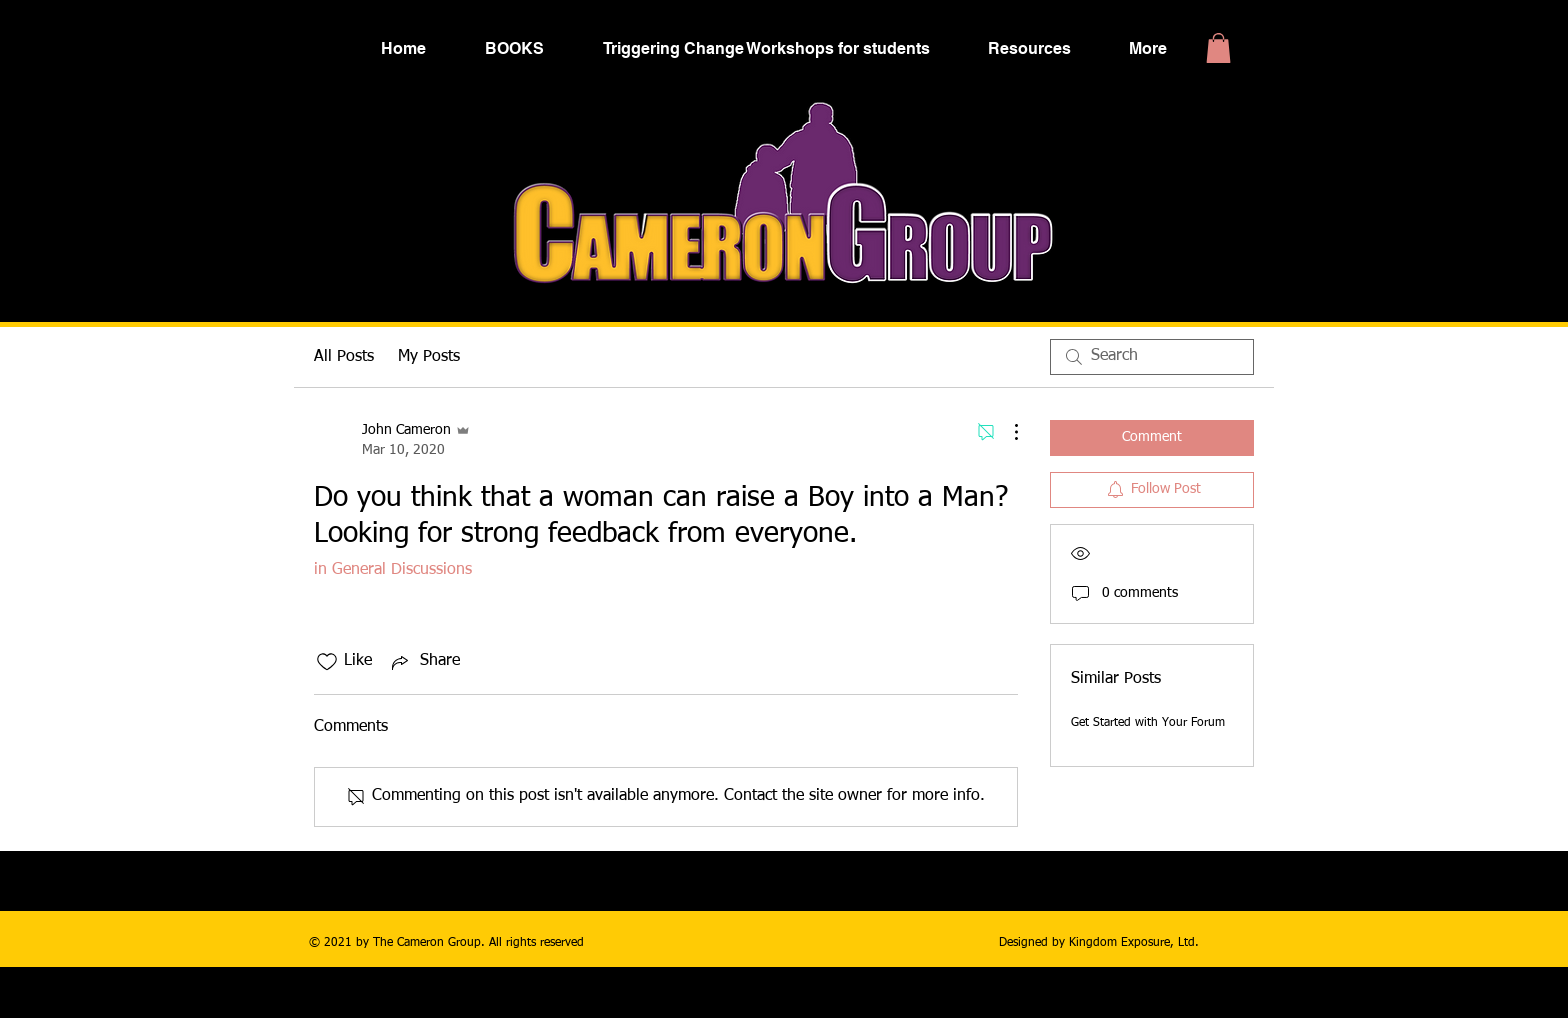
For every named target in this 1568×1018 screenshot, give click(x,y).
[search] (1152, 357)
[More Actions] (1006, 432)
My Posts (429, 357)
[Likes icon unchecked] (327, 662)
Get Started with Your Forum (1148, 723)
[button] (1218, 48)
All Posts (344, 357)
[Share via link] (424, 662)
